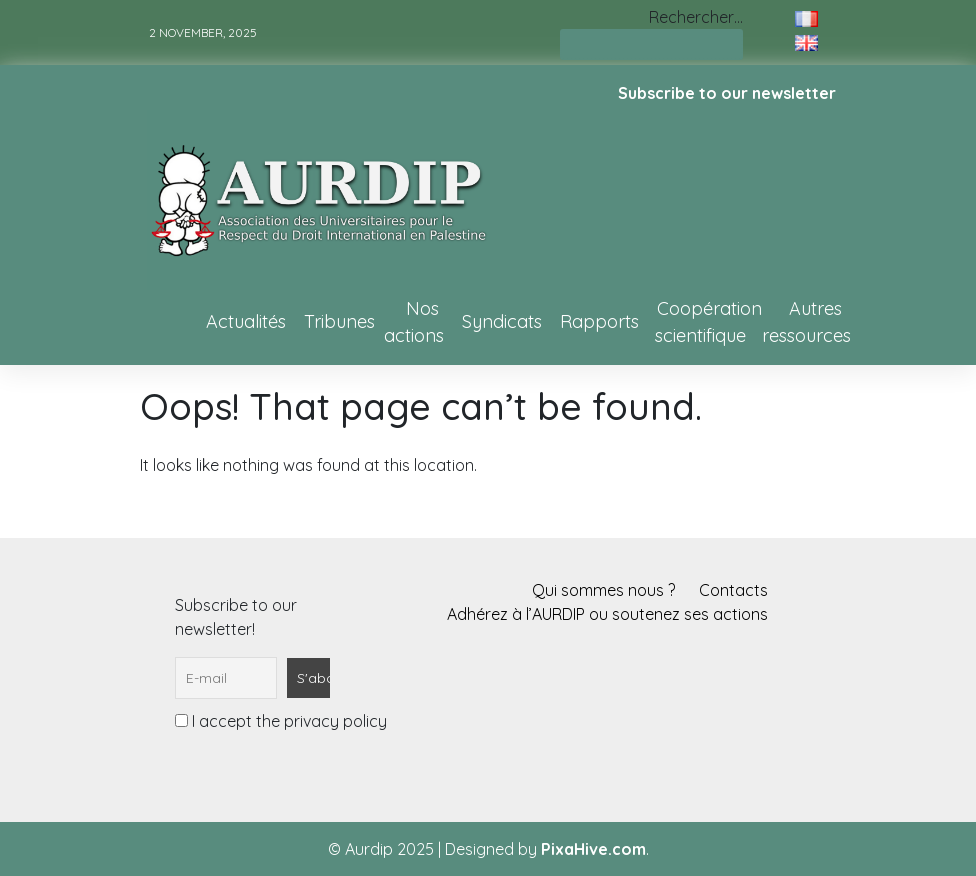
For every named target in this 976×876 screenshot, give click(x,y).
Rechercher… (696, 17)
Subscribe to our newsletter (727, 93)
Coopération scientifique (708, 322)
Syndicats (502, 321)
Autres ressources (806, 322)
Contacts (733, 590)
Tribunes (339, 321)
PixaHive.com (593, 849)
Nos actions (414, 322)
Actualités (246, 321)
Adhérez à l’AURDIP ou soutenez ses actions (607, 614)
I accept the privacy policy (281, 721)
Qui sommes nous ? (603, 590)
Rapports (599, 321)
